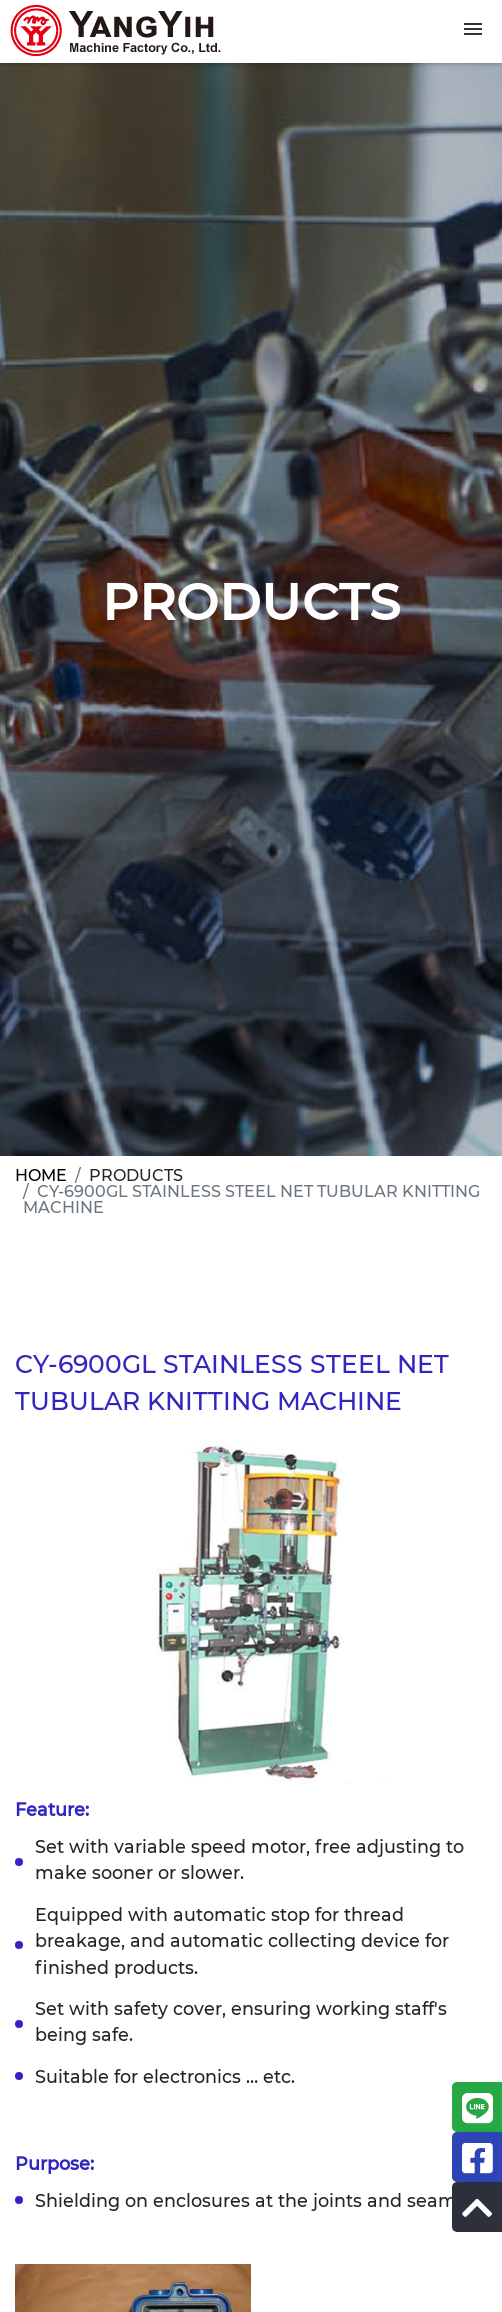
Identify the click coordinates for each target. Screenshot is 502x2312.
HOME (41, 1175)
